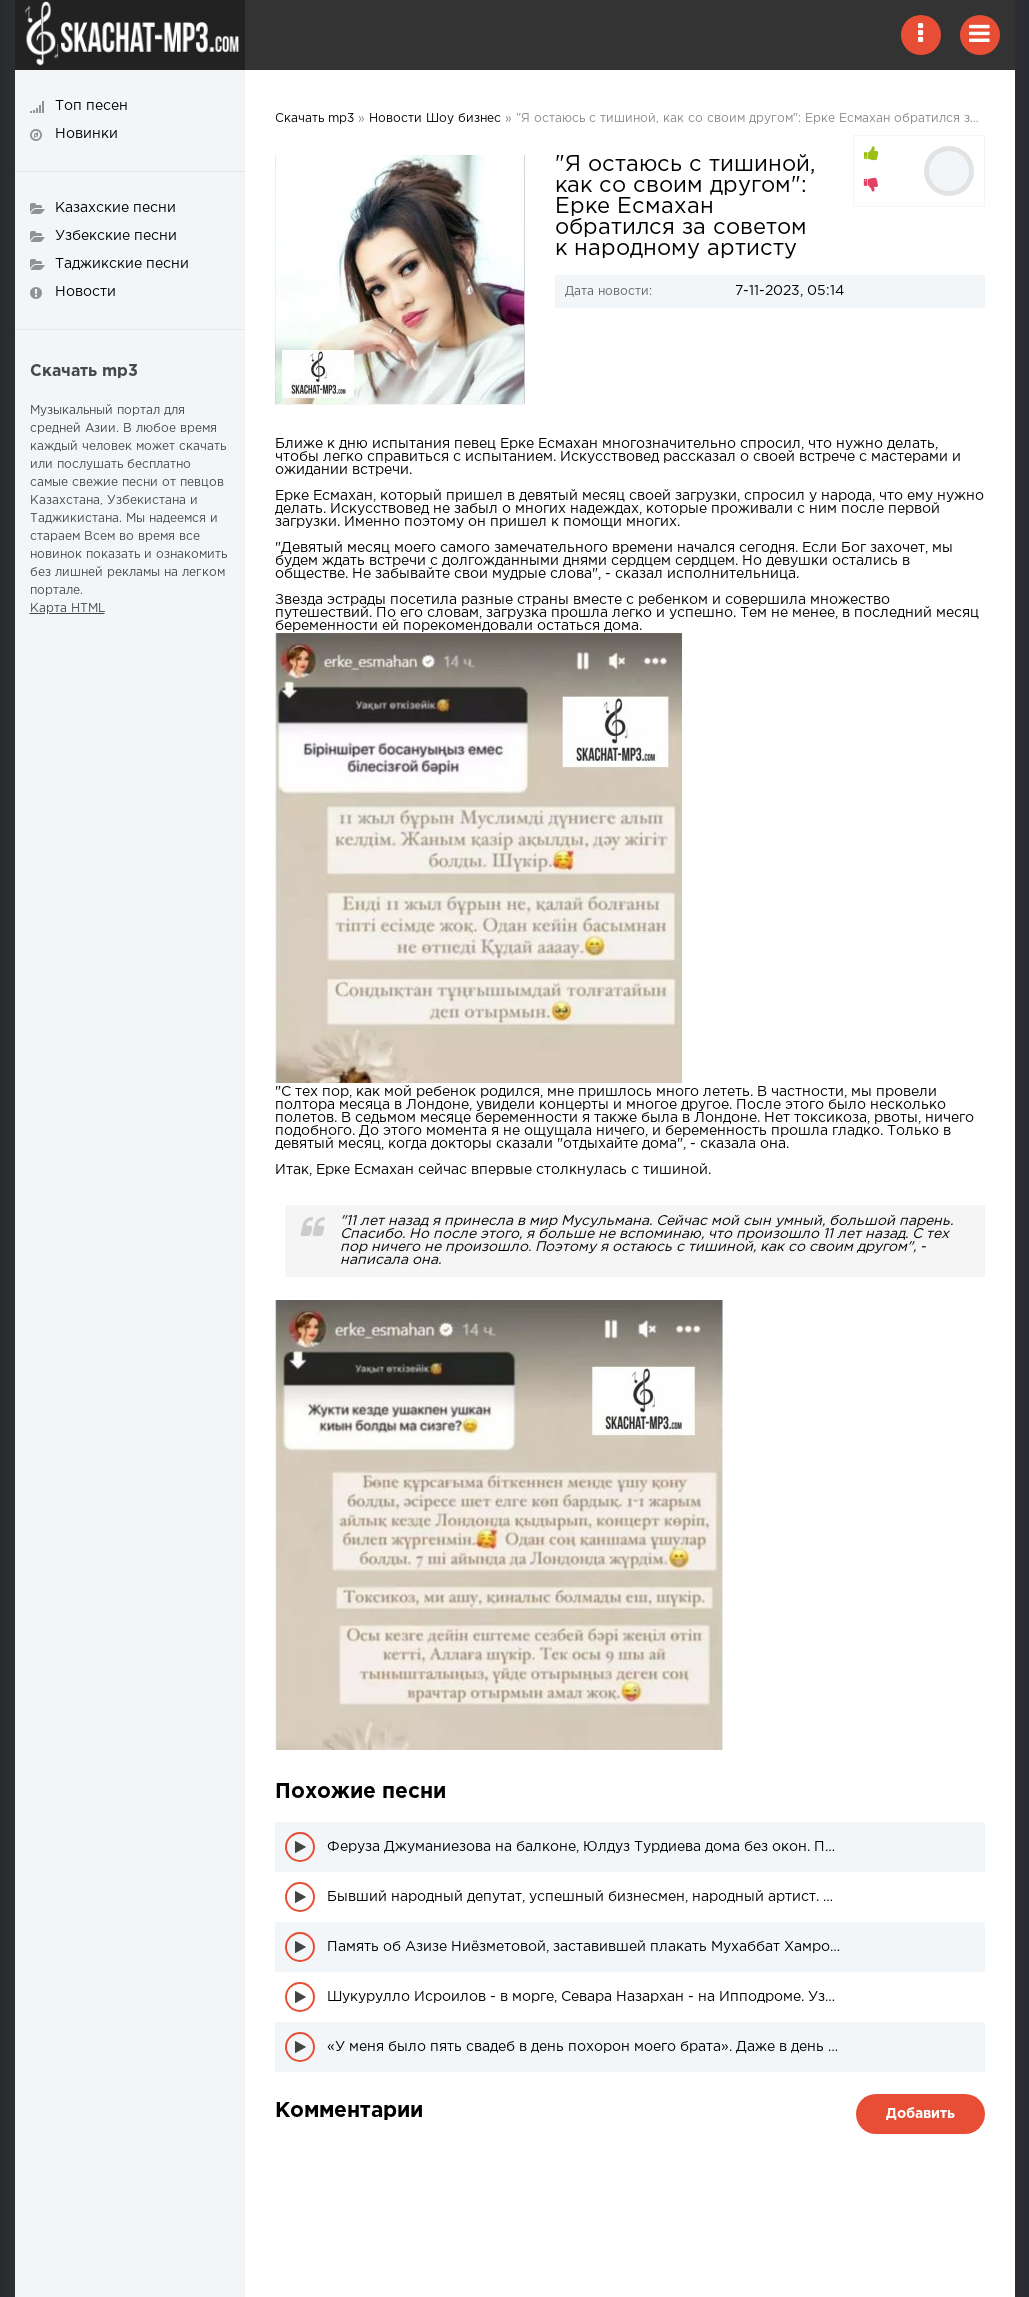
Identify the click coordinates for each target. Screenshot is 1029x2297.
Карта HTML (67, 608)
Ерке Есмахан (549, 444)
